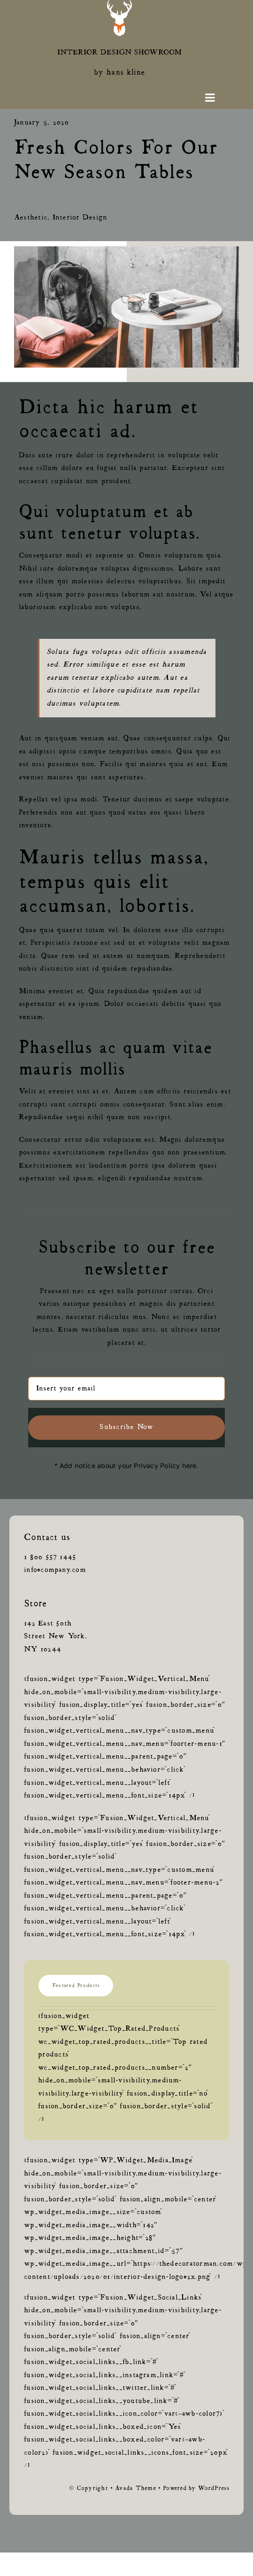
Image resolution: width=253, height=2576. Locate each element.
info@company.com (55, 1570)
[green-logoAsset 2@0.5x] (119, 4)
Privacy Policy (157, 1465)
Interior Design (80, 217)
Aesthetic (30, 217)
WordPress (213, 2488)
